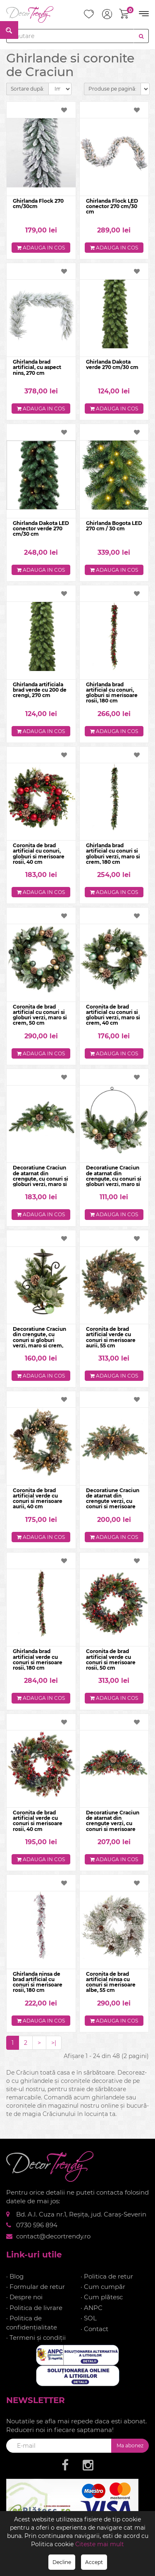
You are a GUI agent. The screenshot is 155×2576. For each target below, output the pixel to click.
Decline (61, 2562)
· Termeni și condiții (36, 2337)
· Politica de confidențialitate (31, 2322)
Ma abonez (130, 2445)
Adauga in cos (41, 247)
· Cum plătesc (102, 2297)
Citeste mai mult (99, 2544)
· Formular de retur (35, 2287)
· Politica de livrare (34, 2308)
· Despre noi (24, 2297)
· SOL (89, 2318)
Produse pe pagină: (112, 89)
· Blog (15, 2276)
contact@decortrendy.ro (53, 2236)
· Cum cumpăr (103, 2287)
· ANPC (92, 2308)
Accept (94, 2562)
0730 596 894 (36, 2225)
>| (53, 2042)
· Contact (94, 2329)
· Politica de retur (107, 2276)
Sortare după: (27, 89)
